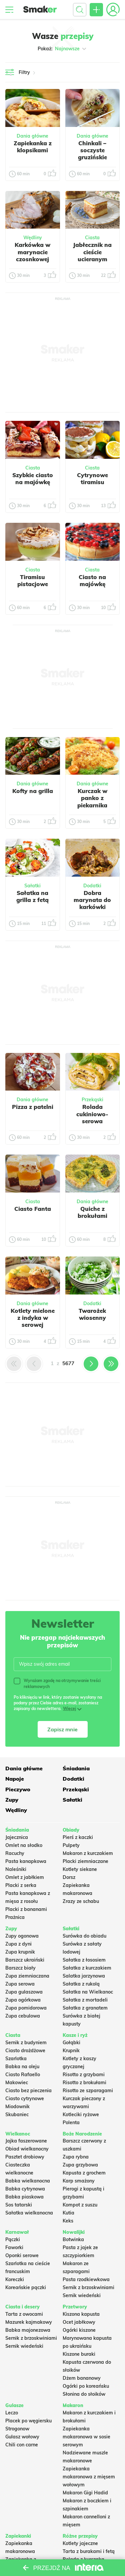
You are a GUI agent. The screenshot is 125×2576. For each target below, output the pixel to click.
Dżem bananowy (82, 2378)
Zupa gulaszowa (24, 1992)
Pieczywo (17, 1789)
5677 (68, 1363)
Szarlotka (16, 2059)
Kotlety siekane (80, 1869)
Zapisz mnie (62, 1729)
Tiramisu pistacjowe (32, 580)
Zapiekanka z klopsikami (33, 147)
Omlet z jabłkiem (24, 1877)
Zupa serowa (20, 1984)
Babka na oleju (22, 2067)
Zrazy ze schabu (81, 1901)
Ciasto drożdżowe (25, 2051)
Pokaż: (62, 48)
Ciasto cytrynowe (24, 2099)
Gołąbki (71, 2043)
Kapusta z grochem (84, 2173)
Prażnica (15, 1917)
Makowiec (16, 2083)
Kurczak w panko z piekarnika (92, 798)
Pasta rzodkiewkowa (86, 2279)
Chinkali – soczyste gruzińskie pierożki (92, 154)
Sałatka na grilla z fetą (32, 896)
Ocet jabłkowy (79, 2322)
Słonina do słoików (84, 2394)
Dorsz (69, 1877)
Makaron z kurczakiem (88, 1853)
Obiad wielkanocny (27, 2149)
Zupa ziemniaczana (27, 1976)
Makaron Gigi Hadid (85, 2493)
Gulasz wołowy (22, 2437)
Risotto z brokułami (84, 2083)
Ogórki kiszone (79, 2330)
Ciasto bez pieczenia (28, 2091)
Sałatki (32, 886)
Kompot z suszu (80, 2205)
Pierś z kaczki (78, 1837)
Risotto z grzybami (84, 2075)
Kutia (68, 2213)
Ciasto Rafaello (22, 2075)
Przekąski (92, 1100)
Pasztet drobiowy (24, 2157)
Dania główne (32, 136)
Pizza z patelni (32, 1106)
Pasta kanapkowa (25, 1861)
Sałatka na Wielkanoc (88, 1992)
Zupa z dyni (18, 1944)
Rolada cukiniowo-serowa (92, 1114)
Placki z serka (20, 1885)
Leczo (11, 2413)
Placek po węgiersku (28, 2421)
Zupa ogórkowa (23, 2000)
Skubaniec (17, 2115)
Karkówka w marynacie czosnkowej (32, 252)
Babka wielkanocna (27, 2181)
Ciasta (92, 238)
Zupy (11, 1799)
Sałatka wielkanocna (29, 2213)
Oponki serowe (22, 2255)
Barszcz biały (20, 1968)
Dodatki (92, 886)
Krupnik (71, 2051)
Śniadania (76, 1768)
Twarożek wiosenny (92, 1314)
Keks (68, 2221)
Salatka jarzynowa (84, 1976)
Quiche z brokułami (92, 1212)
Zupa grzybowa (80, 2165)
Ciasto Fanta (32, 1208)
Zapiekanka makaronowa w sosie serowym (86, 2437)
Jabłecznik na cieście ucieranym (92, 252)
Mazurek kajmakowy (28, 2322)
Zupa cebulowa (22, 2016)
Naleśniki (15, 1869)
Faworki (14, 2247)
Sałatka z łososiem (84, 1960)
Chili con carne (21, 2445)
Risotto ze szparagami (88, 2091)
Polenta (71, 2123)
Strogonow (17, 2429)
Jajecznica (16, 1837)
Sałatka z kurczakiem (87, 1968)
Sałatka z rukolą (81, 1984)
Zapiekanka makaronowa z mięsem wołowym (89, 2477)
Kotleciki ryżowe (81, 2115)
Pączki (12, 2239)
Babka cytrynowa (25, 2189)
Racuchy (14, 1853)
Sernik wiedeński (82, 2295)
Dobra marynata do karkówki (92, 900)
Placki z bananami (26, 1909)
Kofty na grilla (32, 790)
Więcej (69, 1708)
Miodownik (17, 2107)
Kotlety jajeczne (80, 2543)
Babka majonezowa (27, 2330)
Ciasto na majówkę (92, 580)
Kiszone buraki (79, 2354)
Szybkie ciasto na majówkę (32, 478)
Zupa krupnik (20, 1952)
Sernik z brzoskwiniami (88, 2287)
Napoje (14, 1778)
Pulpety (71, 1845)
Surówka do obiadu (84, 1936)
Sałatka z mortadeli (85, 2000)
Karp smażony (79, 2181)
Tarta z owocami (24, 2314)
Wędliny (32, 238)
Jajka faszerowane (26, 2141)
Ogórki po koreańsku (86, 2386)
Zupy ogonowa (22, 1936)
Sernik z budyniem (26, 2043)
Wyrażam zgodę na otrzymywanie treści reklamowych (57, 1683)
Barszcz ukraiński (24, 1960)
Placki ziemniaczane (85, 1861)
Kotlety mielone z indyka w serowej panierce (33, 1321)
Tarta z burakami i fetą (89, 2551)
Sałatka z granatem (85, 2008)
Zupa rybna (76, 2157)
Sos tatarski (18, 2205)
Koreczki (14, 2279)
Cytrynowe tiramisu (92, 478)
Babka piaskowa (24, 2197)
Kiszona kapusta (81, 2314)
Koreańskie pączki (25, 2287)
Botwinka (73, 2239)
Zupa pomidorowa (26, 2008)
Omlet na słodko (23, 1845)
